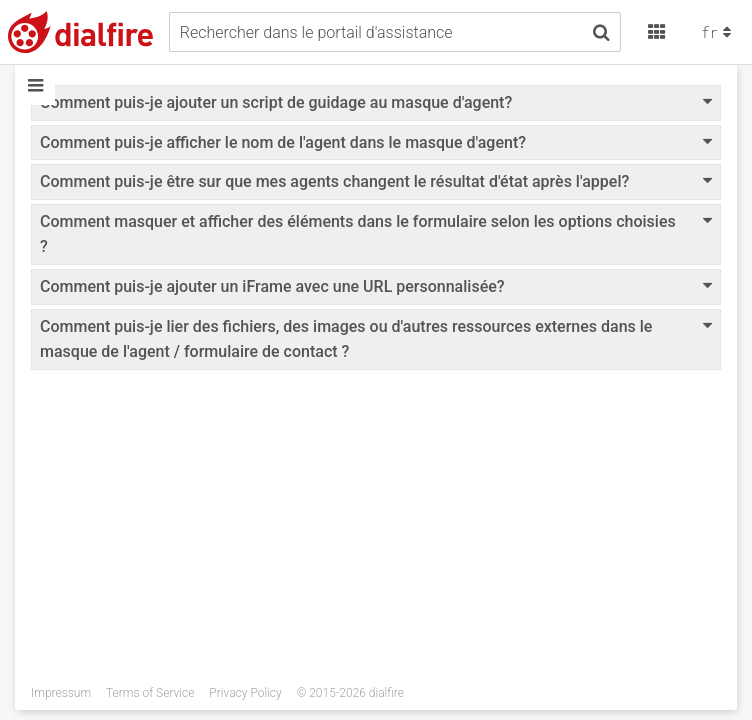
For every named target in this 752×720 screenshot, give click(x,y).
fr (718, 32)
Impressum (61, 693)
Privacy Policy (245, 693)
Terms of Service (150, 693)
